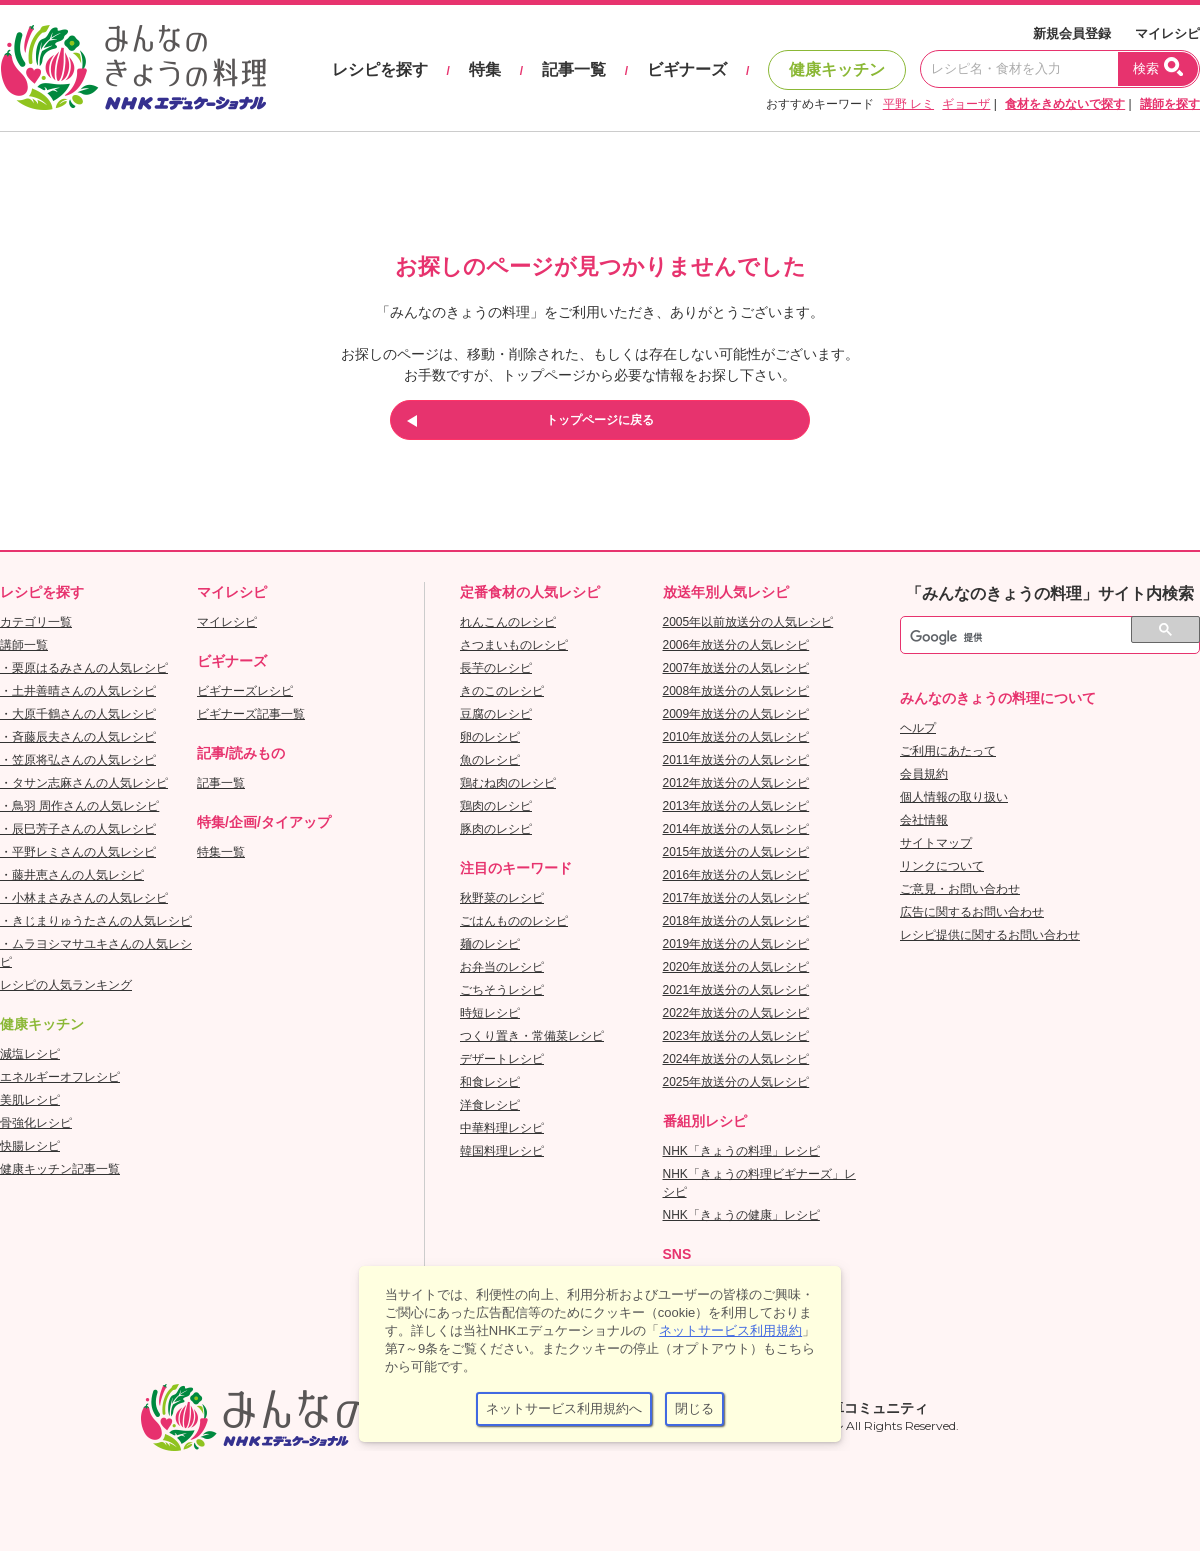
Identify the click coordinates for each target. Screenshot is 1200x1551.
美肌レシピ (30, 1100)
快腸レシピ (30, 1146)
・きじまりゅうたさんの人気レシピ (96, 921)
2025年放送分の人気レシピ (736, 1082)
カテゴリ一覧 (36, 622)
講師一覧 (24, 645)
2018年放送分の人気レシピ (736, 921)
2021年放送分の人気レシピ (736, 990)
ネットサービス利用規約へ (564, 1408)
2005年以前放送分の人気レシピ (748, 622)
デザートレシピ (502, 1059)
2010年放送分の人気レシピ (736, 737)
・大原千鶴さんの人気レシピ (78, 714)
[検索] (1028, 638)
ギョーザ (966, 104)
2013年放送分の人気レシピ (736, 806)
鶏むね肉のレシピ (508, 783)
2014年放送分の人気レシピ (736, 829)
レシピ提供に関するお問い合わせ (990, 935)
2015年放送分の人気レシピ (736, 852)
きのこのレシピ (502, 691)
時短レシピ (490, 1013)
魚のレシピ (490, 760)
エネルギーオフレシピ (60, 1077)
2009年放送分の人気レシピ (736, 714)
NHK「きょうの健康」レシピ (741, 1215)
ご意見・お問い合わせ (960, 889)
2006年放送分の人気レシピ (736, 645)
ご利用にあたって (948, 751)
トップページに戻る (600, 420)
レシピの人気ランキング (66, 985)
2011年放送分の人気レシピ (736, 760)
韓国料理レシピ (502, 1151)
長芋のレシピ (496, 668)
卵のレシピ (490, 737)
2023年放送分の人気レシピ (736, 1036)
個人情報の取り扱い (954, 797)
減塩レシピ (30, 1054)
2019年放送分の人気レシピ (736, 944)
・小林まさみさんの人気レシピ (84, 898)
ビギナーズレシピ (245, 691)
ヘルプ (918, 728)
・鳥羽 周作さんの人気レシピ (79, 806)
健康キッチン (837, 69)
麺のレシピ (490, 944)
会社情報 (924, 820)
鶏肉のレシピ (496, 806)
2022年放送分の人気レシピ (736, 1013)
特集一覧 (221, 852)
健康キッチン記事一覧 (60, 1169)
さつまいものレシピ (514, 645)
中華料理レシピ (502, 1128)
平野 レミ (908, 104)
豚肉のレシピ (496, 829)
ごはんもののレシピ (514, 921)
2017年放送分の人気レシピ (736, 898)
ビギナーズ (687, 69)
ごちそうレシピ (502, 990)
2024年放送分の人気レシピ (736, 1059)
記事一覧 (574, 69)
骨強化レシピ (36, 1123)
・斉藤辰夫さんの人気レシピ (78, 737)
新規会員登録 (1072, 33)
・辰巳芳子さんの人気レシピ (78, 829)
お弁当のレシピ (502, 967)
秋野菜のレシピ (502, 898)
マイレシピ (1167, 33)
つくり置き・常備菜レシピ (532, 1036)
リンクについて (942, 866)
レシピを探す (380, 69)
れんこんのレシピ (508, 622)
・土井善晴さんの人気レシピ (78, 691)
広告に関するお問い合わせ (972, 912)
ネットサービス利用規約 (730, 1330)
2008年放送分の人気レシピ (736, 691)
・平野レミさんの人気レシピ (78, 852)
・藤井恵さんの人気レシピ (72, 875)
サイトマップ (936, 843)
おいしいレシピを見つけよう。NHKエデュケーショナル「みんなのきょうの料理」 (135, 68)
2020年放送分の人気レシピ (736, 967)
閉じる (694, 1408)
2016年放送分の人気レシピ (736, 875)
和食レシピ (490, 1082)
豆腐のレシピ (496, 714)
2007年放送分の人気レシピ (736, 668)
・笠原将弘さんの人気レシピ (78, 760)
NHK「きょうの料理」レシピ (741, 1151)
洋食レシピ (490, 1105)
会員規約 (924, 774)
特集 (485, 69)
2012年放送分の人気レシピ (736, 783)
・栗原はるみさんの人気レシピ (84, 668)
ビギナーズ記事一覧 (251, 714)
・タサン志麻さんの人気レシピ (84, 783)
